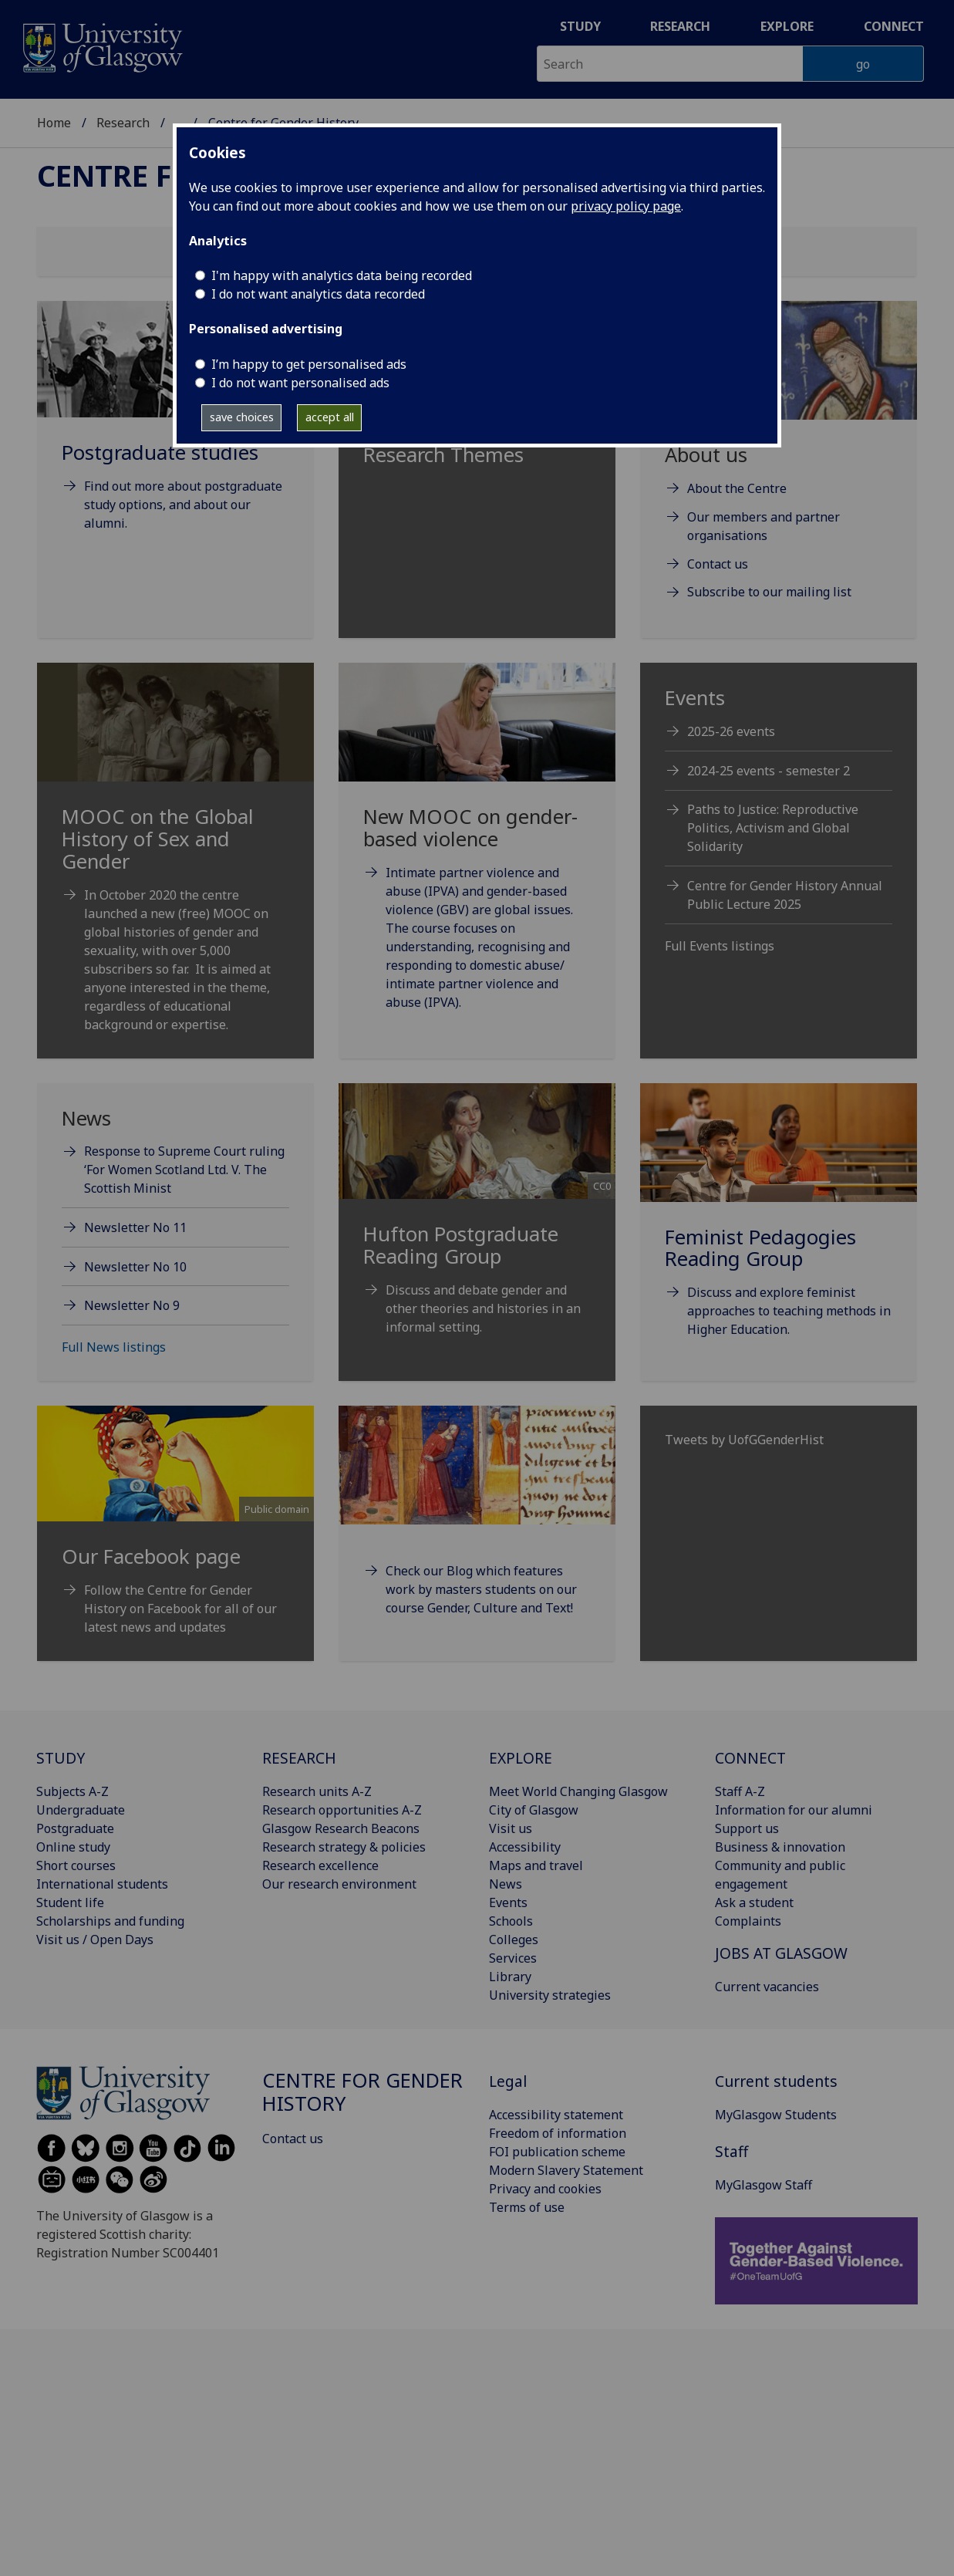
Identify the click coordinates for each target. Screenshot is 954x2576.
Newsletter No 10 (135, 1266)
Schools (511, 1921)
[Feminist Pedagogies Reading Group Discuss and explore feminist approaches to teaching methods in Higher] (778, 1229)
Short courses (76, 1865)
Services (513, 1958)
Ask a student (754, 1902)
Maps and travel (536, 1865)
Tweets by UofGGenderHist (744, 1439)
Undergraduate (80, 1809)
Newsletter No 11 (135, 1227)
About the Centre (737, 488)
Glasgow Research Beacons (341, 1828)
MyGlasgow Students (776, 2114)
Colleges (513, 1939)
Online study (73, 1846)
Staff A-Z (740, 1791)
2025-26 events (731, 731)
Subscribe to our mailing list (769, 591)
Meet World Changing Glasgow (578, 1791)
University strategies (550, 1995)
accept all (329, 417)
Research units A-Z (317, 1791)
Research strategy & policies (344, 1846)
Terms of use (527, 2207)
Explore (787, 26)
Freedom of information (557, 2133)
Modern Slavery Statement (566, 2170)
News (505, 1883)
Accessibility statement (556, 2114)
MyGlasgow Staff (763, 2184)
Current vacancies (767, 1986)
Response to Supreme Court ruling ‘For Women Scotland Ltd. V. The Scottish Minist (184, 1170)
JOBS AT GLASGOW (781, 1953)
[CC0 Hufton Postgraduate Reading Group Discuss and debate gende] (477, 1228)
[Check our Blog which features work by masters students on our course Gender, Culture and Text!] (477, 1530)
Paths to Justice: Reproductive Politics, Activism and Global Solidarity (772, 828)
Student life (70, 1902)
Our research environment (339, 1883)
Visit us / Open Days (94, 1939)
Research (680, 26)
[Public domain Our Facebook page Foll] (175, 1539)
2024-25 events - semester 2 (768, 770)
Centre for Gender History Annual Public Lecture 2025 (784, 895)
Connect (894, 26)
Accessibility (525, 1846)
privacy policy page (626, 206)
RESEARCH (299, 1757)
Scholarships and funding (110, 1921)
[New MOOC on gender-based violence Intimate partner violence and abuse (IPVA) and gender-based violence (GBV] (477, 855)
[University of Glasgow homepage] (101, 46)
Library (510, 1976)
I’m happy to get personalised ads (308, 364)
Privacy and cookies (545, 2188)
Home (54, 122)
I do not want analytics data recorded (318, 293)
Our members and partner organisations (763, 526)
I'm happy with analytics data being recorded (341, 275)
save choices (242, 417)
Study (580, 26)
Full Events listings (719, 945)
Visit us (510, 1828)
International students (102, 1883)
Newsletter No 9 (132, 1305)
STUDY (60, 1757)
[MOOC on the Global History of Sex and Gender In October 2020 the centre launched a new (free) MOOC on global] (175, 866)
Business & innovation (780, 1846)
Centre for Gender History (362, 2092)
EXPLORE (520, 1757)
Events (508, 1902)
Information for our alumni (793, 1809)
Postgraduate (75, 1828)
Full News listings (114, 1347)
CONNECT (750, 1757)
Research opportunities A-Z (342, 1809)
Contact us (717, 563)
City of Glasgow (533, 1809)
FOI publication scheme (557, 2151)
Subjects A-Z (72, 1791)
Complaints (748, 1921)
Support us (747, 1828)
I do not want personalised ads (300, 382)
